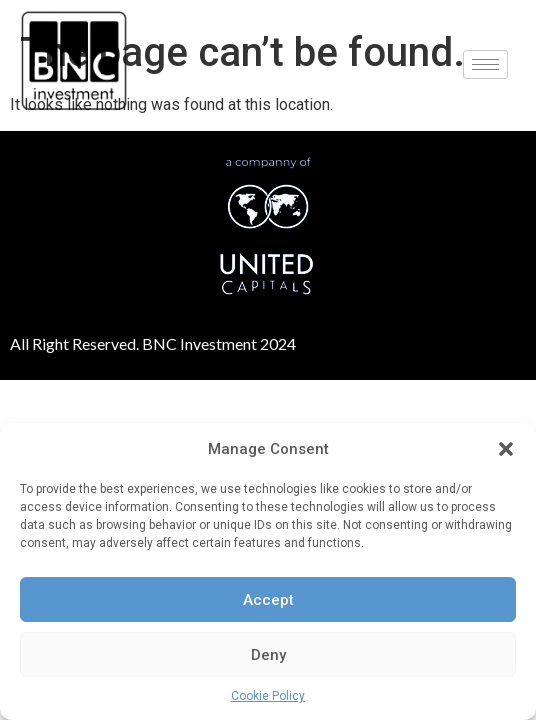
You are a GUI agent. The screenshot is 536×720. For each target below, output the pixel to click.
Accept (268, 600)
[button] (506, 449)
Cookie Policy (268, 696)
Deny (268, 655)
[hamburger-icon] (485, 64)
